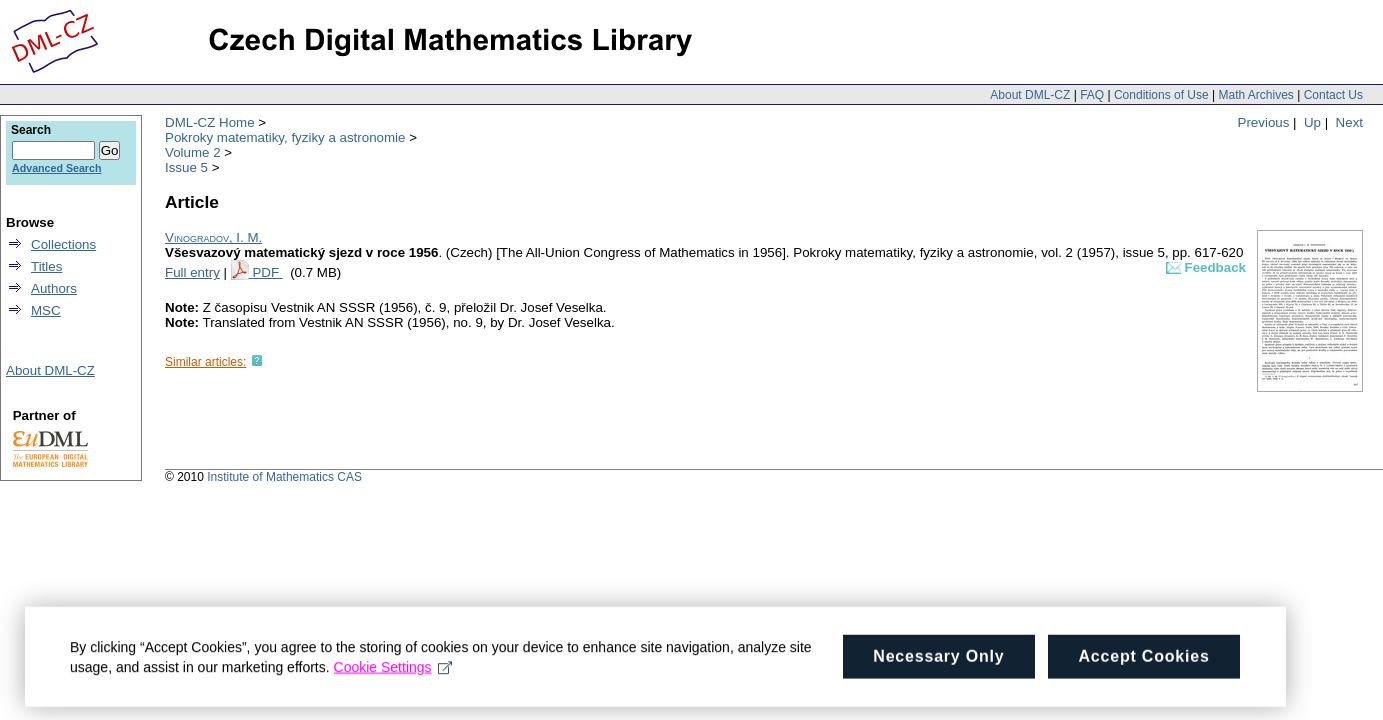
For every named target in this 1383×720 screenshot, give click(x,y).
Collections (63, 244)
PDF (267, 272)
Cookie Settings (393, 673)
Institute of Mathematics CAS (284, 477)
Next (1349, 122)
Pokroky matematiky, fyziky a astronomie (285, 137)
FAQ (1092, 95)
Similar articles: (205, 362)
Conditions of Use (1161, 95)
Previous (1264, 122)
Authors (54, 288)
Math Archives (1255, 95)
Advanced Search (56, 168)
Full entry (192, 272)
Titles (46, 266)
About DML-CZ (1030, 95)
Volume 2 (193, 152)
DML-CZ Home (210, 122)
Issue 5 (186, 167)
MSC (46, 310)
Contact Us (1333, 95)
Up (1312, 122)
